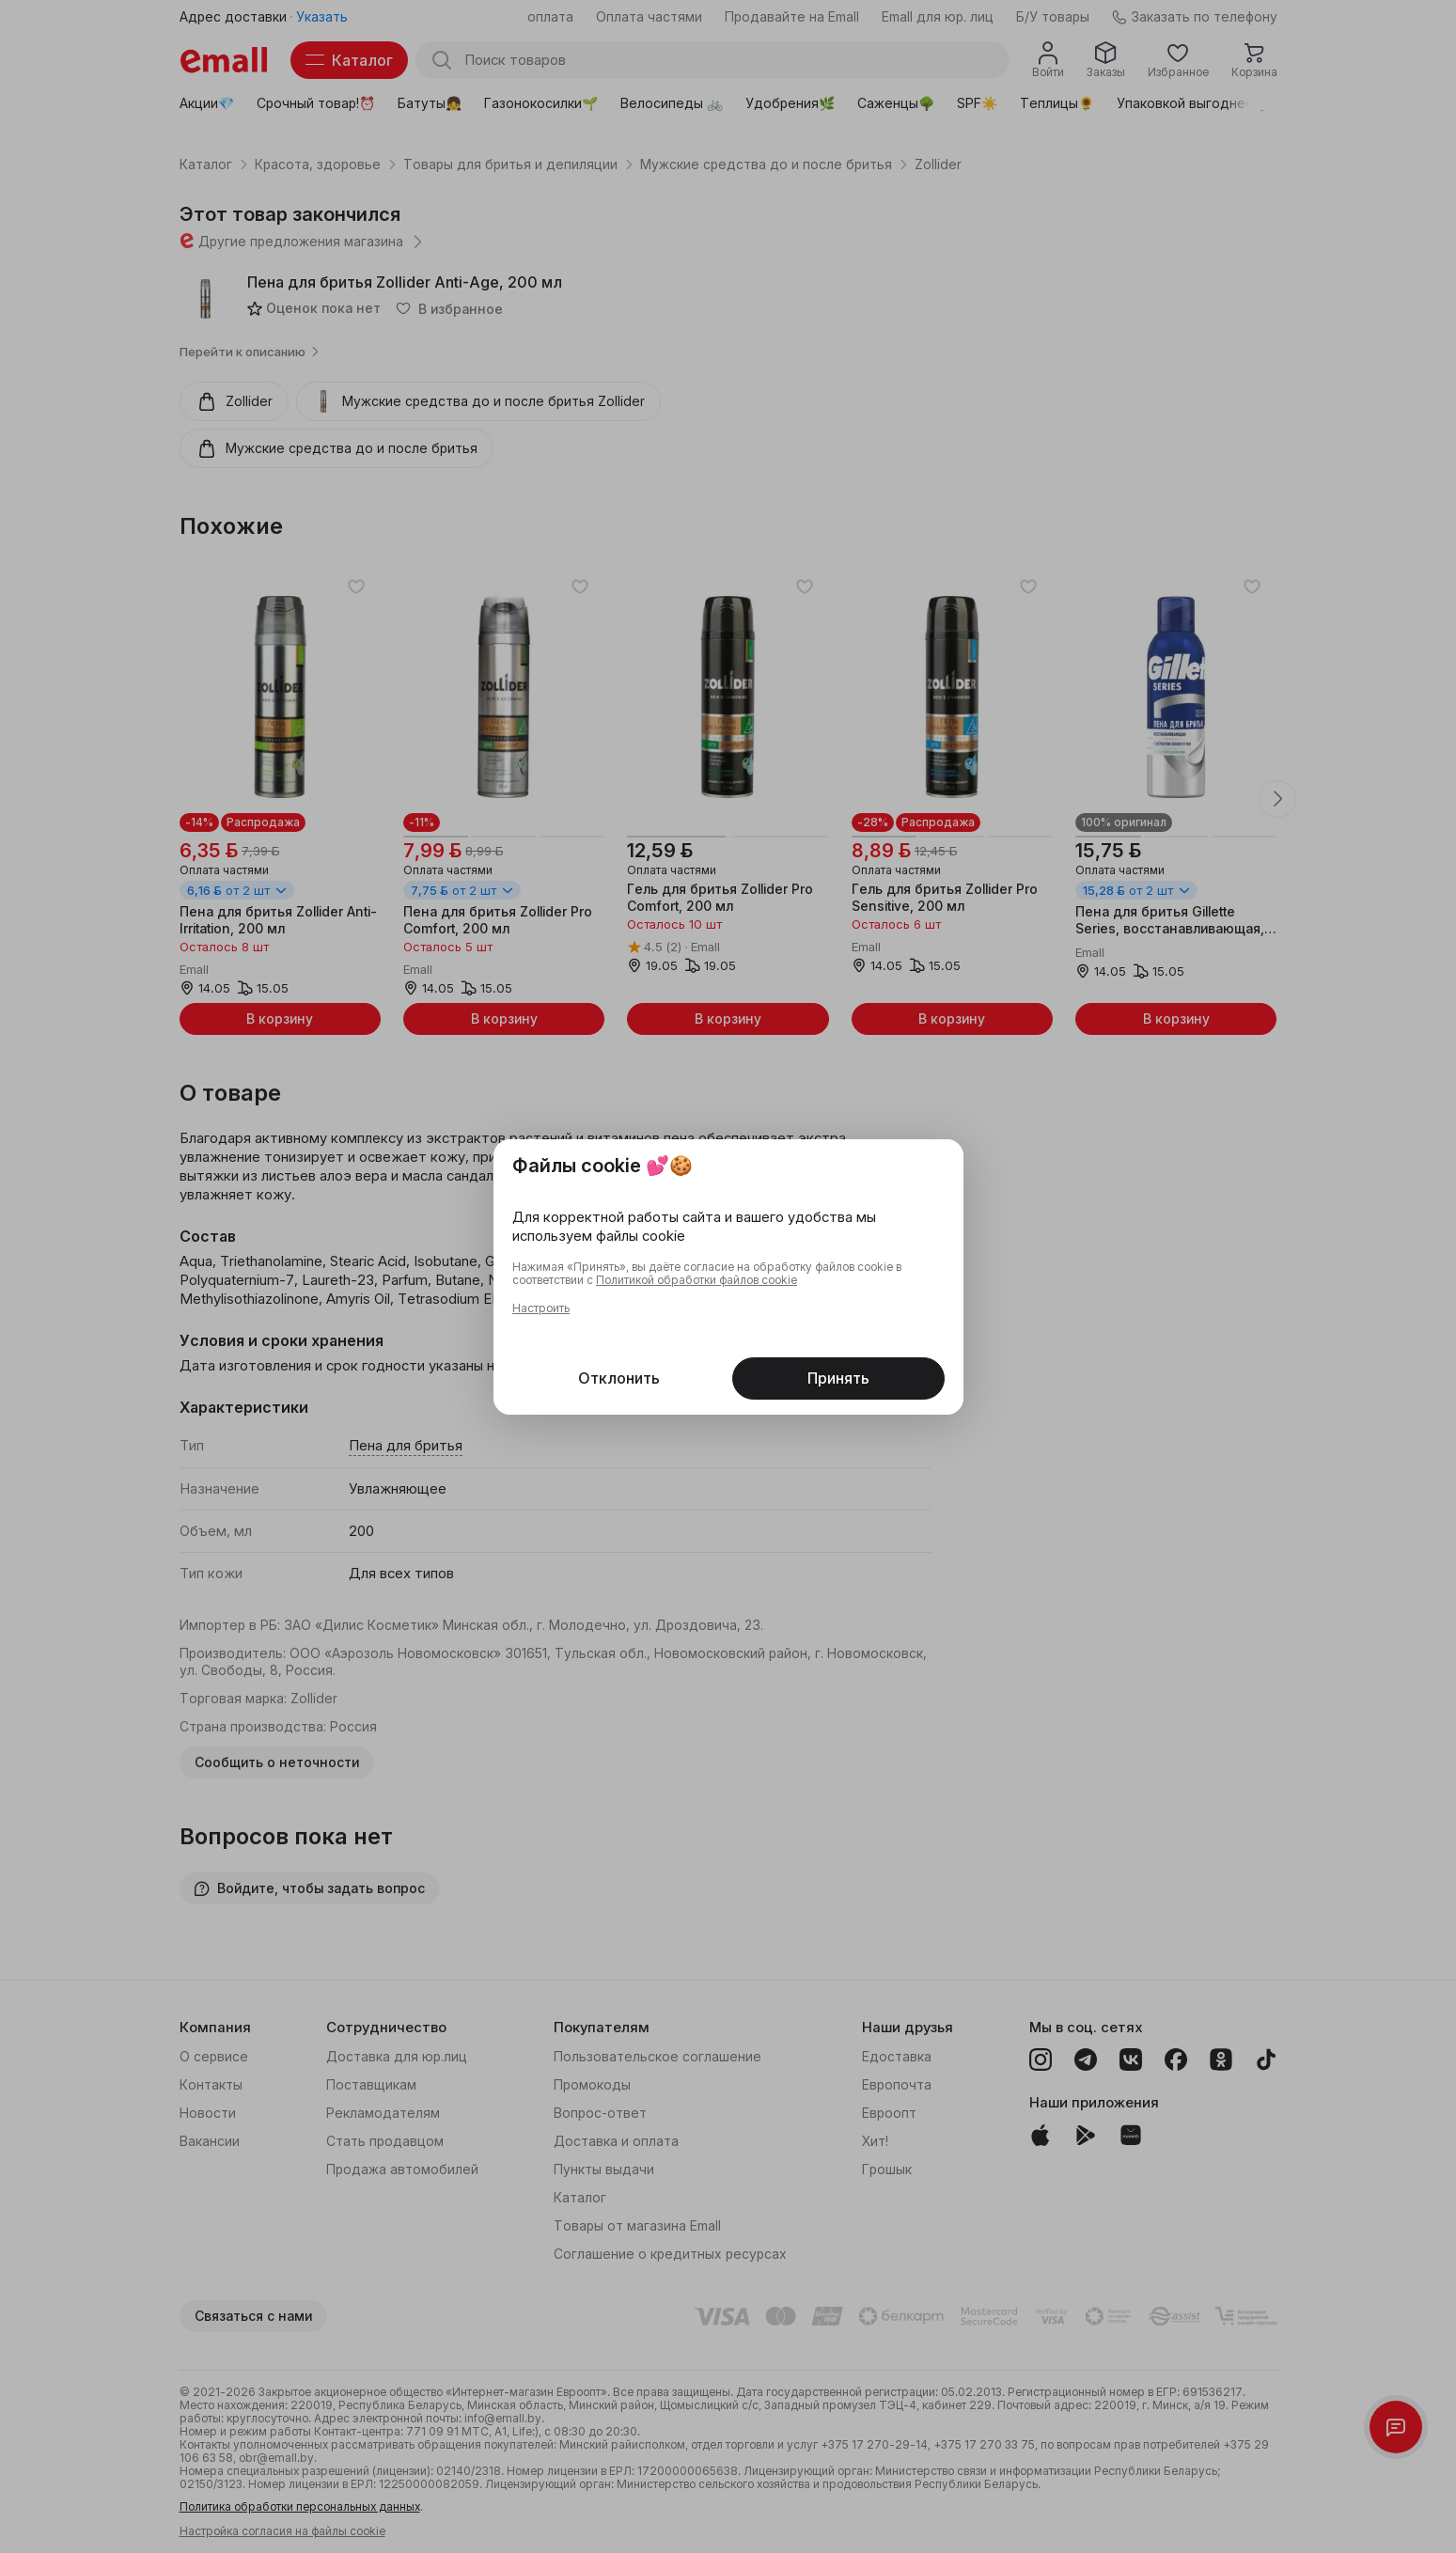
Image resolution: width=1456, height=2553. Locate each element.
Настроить (541, 1308)
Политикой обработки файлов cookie (696, 1280)
